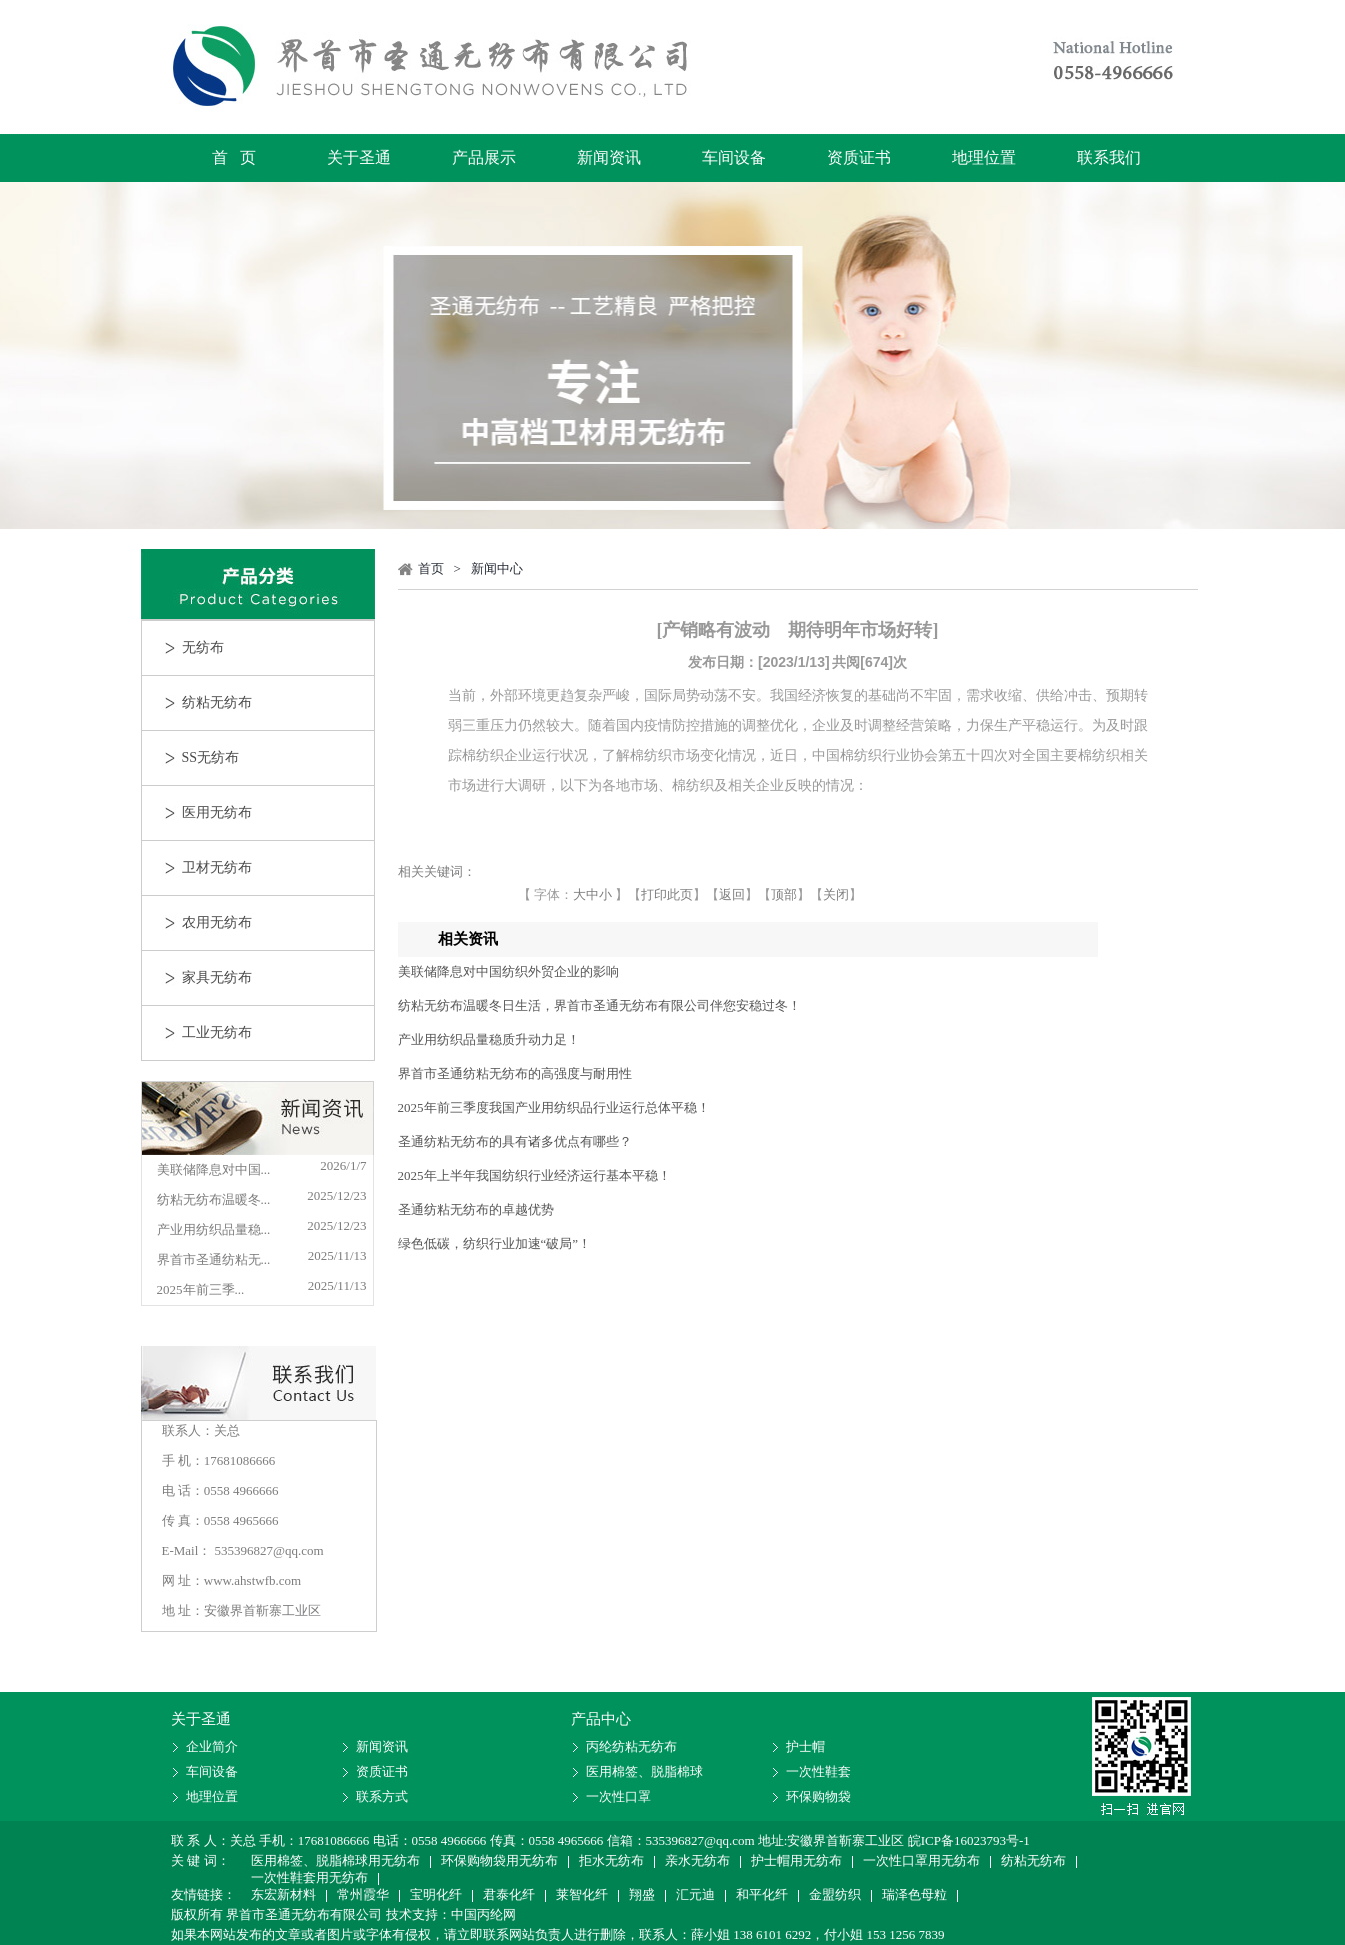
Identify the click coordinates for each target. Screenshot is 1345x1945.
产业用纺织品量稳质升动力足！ (489, 1039)
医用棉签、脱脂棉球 (644, 1771)
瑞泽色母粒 (914, 1896)
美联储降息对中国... (214, 1169)
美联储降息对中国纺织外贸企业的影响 (508, 971)
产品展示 (484, 157)
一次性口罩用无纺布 (921, 1862)
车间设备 (734, 157)
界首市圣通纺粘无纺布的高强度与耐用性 (515, 1073)
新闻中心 (497, 568)
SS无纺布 (211, 757)
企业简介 (212, 1746)
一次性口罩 (618, 1796)
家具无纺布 (217, 977)
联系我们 (1109, 157)
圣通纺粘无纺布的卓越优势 (476, 1209)
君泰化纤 (509, 1896)
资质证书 (859, 157)
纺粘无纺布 (217, 702)
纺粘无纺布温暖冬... (214, 1199)
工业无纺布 (217, 1032)
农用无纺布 (217, 922)
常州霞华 (363, 1896)
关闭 (836, 894)
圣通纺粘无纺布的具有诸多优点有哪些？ (515, 1141)
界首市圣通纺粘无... (214, 1259)
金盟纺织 (835, 1896)
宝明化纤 (436, 1896)
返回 (732, 894)
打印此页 (667, 894)
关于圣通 (359, 157)
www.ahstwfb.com (252, 1580)
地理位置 (984, 157)
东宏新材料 (283, 1896)
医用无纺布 (217, 812)
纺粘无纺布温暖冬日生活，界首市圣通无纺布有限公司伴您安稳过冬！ (599, 1005)
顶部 (784, 894)
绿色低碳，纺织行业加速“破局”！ (495, 1243)
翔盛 (642, 1896)
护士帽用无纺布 (796, 1862)
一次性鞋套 (818, 1771)
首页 (431, 568)
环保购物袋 (818, 1796)
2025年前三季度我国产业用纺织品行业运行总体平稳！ (554, 1107)
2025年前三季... (201, 1289)
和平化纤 (762, 1896)
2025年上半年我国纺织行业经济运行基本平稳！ (534, 1175)
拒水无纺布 (611, 1862)
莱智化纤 (582, 1896)
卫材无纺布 (217, 867)
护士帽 (805, 1746)
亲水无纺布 (697, 1862)
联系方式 (382, 1796)
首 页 (234, 157)
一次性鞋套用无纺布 (309, 1879)
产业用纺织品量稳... (214, 1229)
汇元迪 (695, 1896)
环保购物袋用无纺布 (499, 1862)
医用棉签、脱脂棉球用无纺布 (335, 1862)
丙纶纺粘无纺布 (631, 1746)
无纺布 (203, 647)
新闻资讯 (609, 157)
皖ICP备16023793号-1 (969, 1840)
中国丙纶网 (483, 1914)
